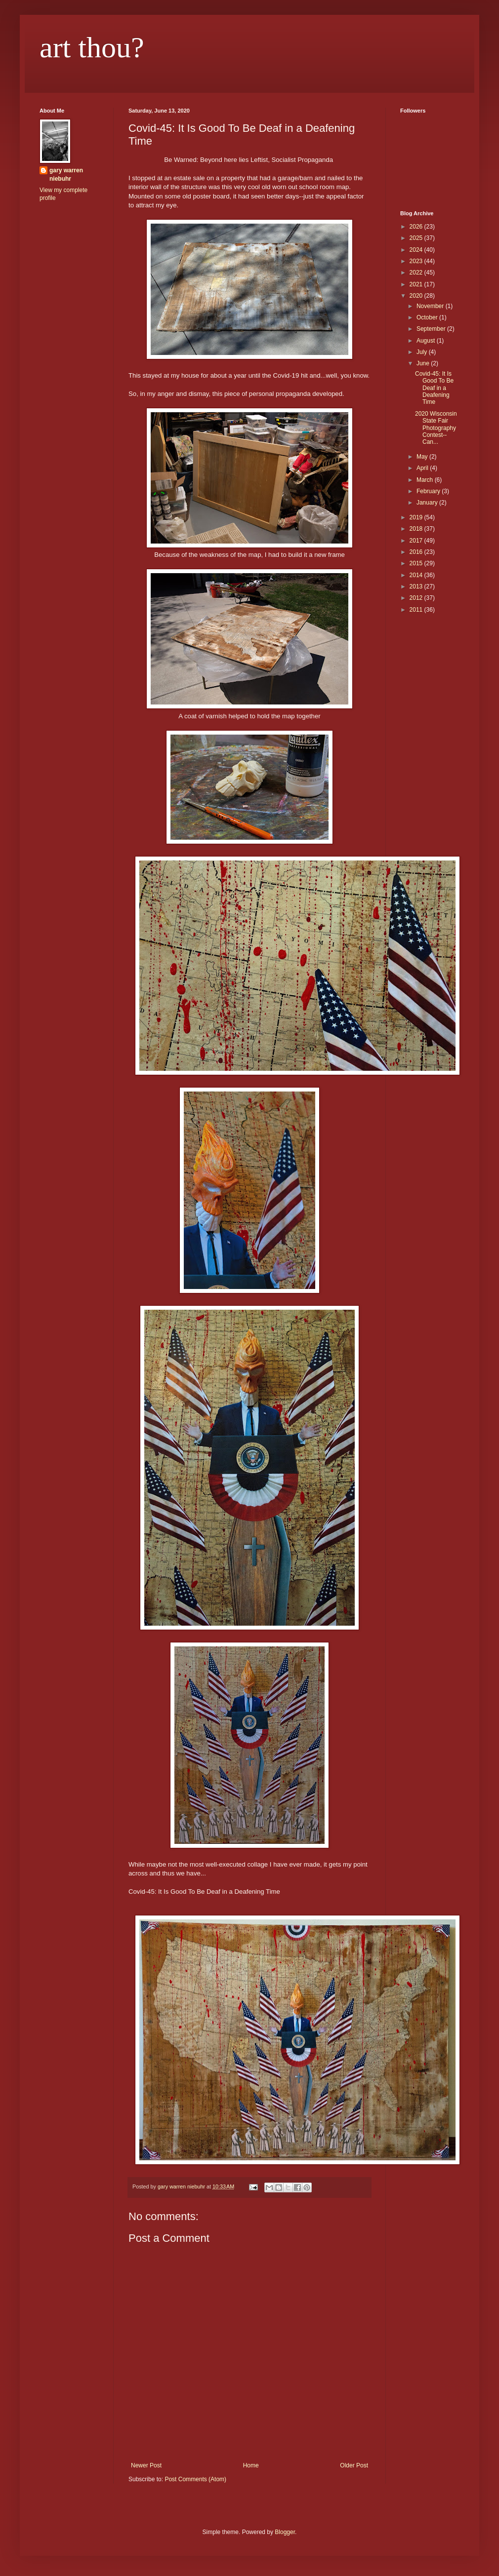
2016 (417, 551)
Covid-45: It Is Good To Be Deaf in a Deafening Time (434, 388)
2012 (417, 597)
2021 (417, 284)
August (426, 340)
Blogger (285, 2532)
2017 (417, 540)
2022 (417, 272)
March (425, 479)
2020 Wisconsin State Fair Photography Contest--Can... (436, 428)
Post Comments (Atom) (195, 2479)
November (431, 306)
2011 (417, 609)
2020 (417, 295)
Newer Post (146, 2465)
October (427, 317)
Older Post (354, 2465)
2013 (417, 586)
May (422, 456)
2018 (417, 528)
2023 (417, 261)
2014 (417, 575)
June (423, 363)
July (422, 352)
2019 (417, 517)
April (423, 468)
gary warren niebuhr (66, 174)
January (427, 502)
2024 (417, 249)
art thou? (92, 47)
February (429, 491)
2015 (417, 563)
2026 (417, 226)
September (431, 328)
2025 (417, 237)
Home (251, 2465)
